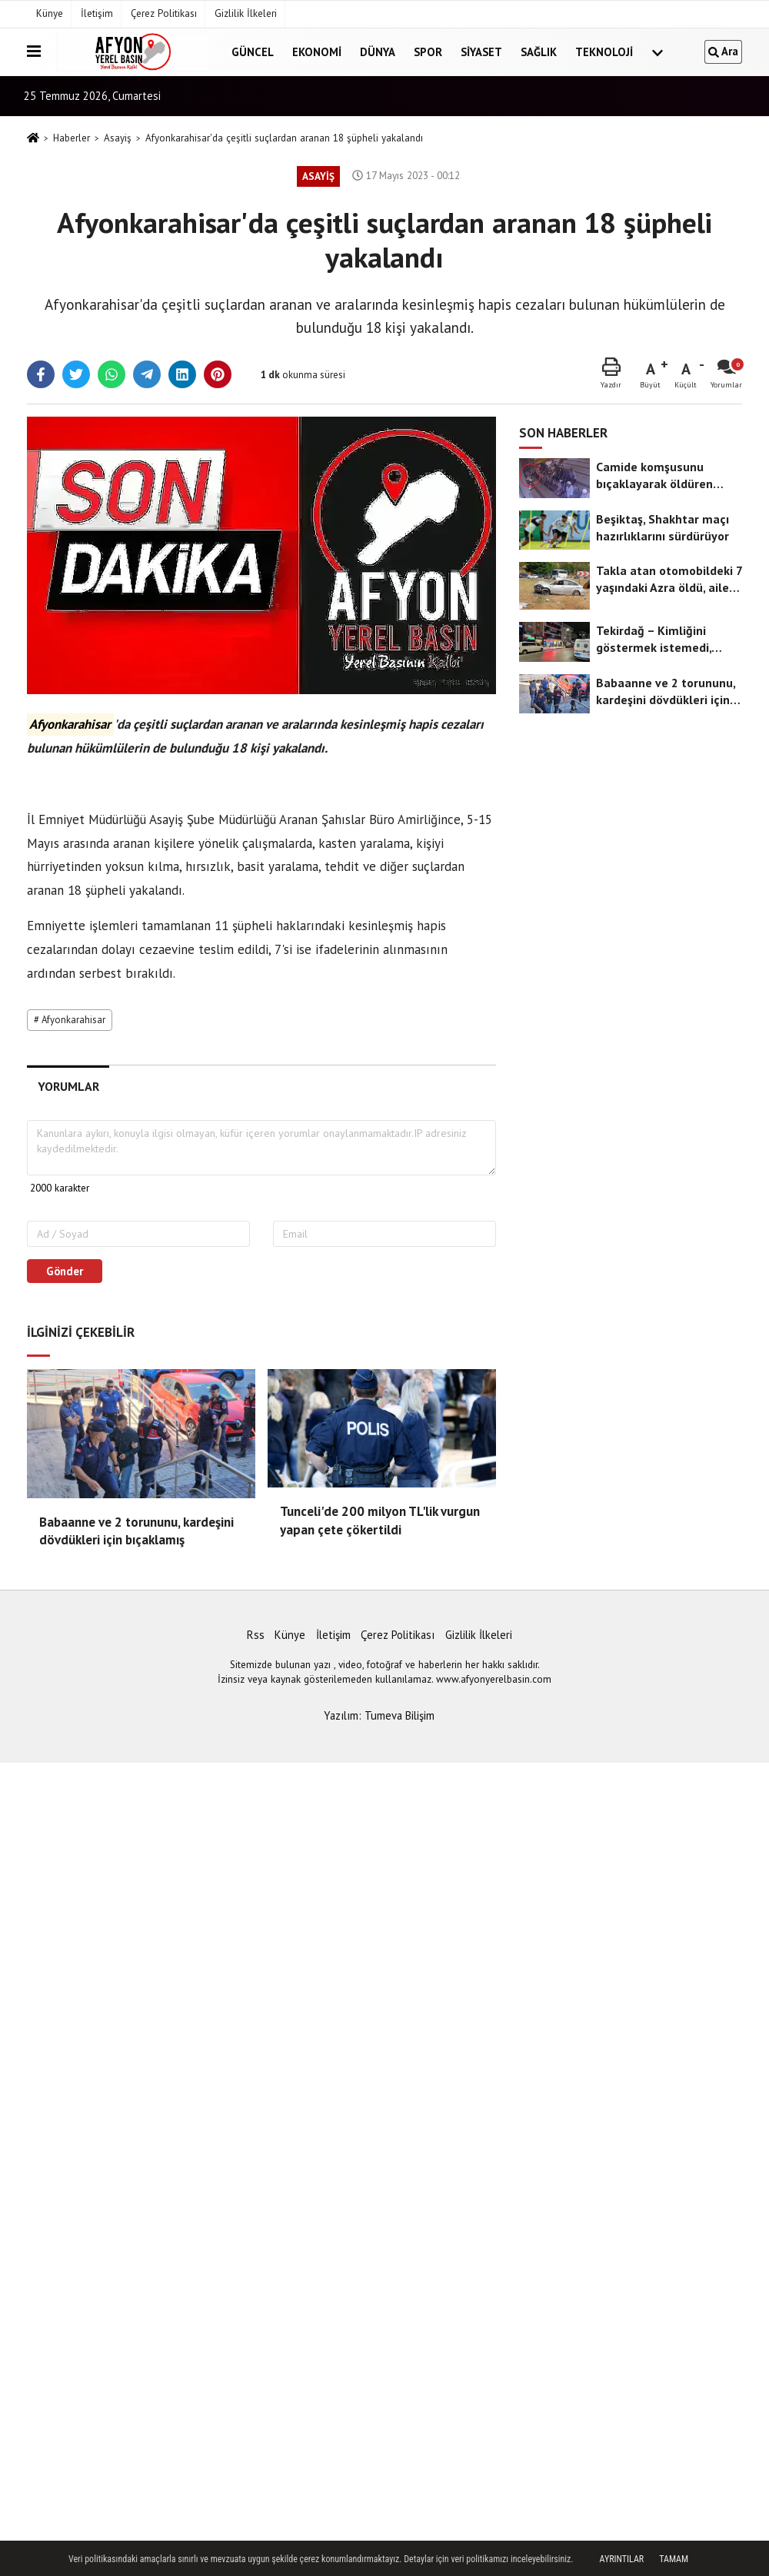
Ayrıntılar (622, 2559)
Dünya (377, 52)
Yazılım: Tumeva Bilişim (379, 1715)
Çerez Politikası (164, 13)
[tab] (68, 1086)
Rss (256, 1634)
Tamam (673, 2559)
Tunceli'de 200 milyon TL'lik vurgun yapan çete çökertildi (380, 1520)
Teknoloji (604, 52)
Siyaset (481, 52)
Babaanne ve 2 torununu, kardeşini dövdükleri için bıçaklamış (136, 1531)
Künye (49, 13)
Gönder (64, 1271)
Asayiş (117, 138)
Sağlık (539, 52)
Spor (428, 52)
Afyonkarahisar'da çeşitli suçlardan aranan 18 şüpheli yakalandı (284, 138)
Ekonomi (316, 52)
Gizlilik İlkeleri (246, 13)
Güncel (252, 52)
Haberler (71, 138)
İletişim (97, 13)
